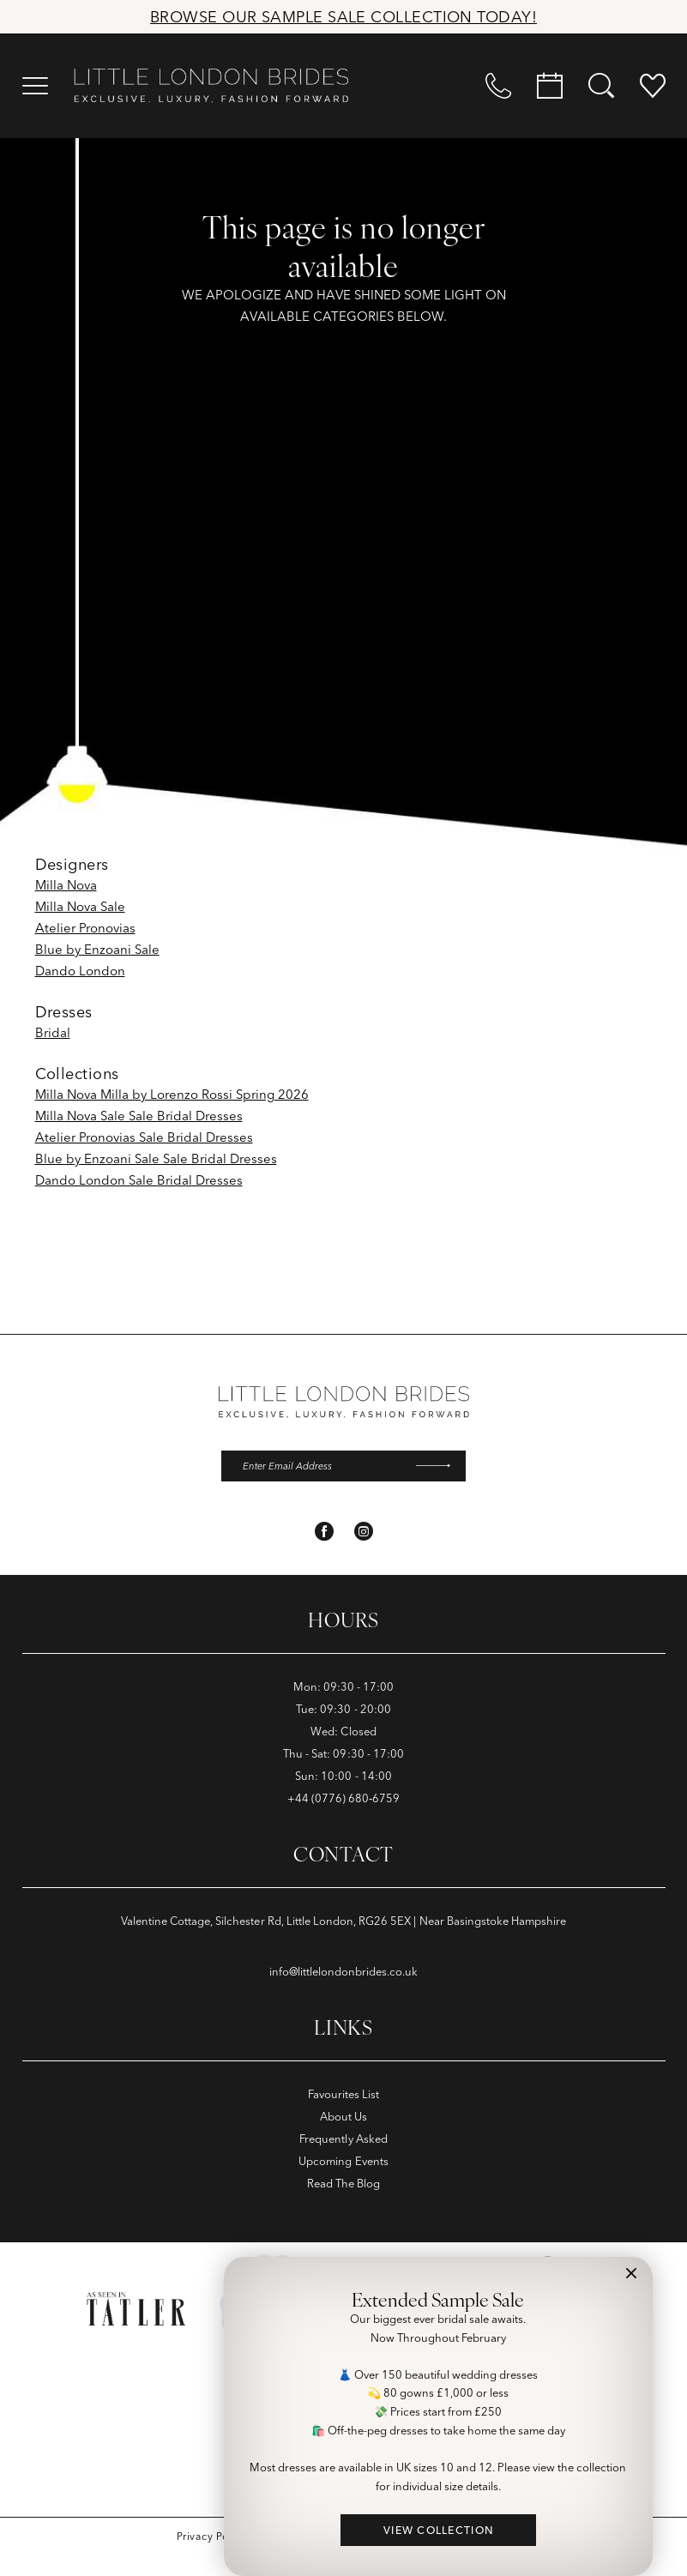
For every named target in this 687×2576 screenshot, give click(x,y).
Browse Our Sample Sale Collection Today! (343, 17)
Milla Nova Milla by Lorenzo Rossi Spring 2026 (172, 1094)
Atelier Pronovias (85, 928)
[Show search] (601, 86)
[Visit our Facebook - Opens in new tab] (324, 1532)
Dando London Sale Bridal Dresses (139, 1180)
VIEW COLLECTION (438, 2530)
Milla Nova (66, 885)
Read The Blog (343, 2185)
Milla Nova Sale (80, 906)
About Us (343, 2118)
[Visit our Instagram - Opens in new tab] (363, 1532)
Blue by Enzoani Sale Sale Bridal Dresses (156, 1158)
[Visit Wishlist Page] (652, 86)
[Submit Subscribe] (438, 1467)
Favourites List (344, 2095)
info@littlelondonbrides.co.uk (344, 1973)
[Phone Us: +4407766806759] (498, 86)
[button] (35, 86)
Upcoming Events (343, 2162)
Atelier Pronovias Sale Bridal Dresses (144, 1137)
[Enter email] (343, 1467)
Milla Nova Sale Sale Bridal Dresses (139, 1115)
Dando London (80, 970)
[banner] (211, 86)
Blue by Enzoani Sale (97, 949)
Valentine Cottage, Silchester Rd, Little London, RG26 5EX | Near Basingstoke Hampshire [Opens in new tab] (344, 1922)
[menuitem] (35, 86)
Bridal (52, 1032)
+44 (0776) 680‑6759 (344, 1800)
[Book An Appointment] (550, 86)
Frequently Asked (343, 2140)
